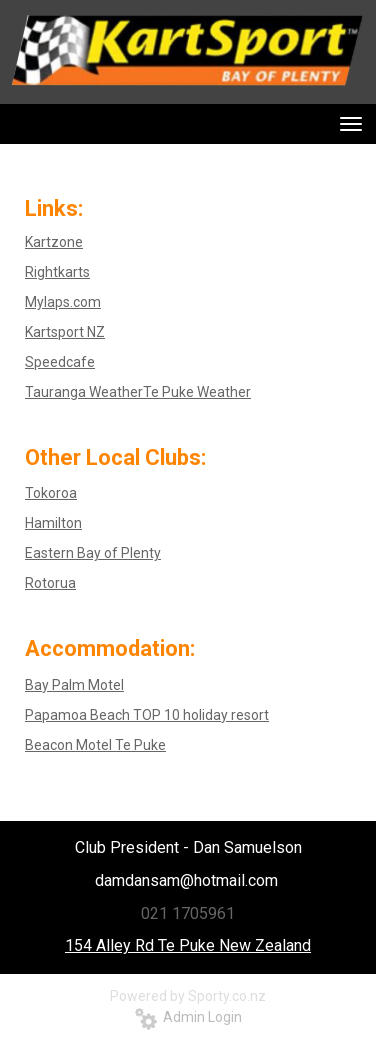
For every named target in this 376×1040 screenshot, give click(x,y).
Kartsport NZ (65, 332)
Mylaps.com (63, 302)
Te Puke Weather (197, 392)
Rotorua (50, 583)
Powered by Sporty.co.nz (188, 996)
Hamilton (53, 523)
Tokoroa (51, 493)
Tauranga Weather (84, 392)
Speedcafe (60, 362)
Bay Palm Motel (74, 685)
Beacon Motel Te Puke (95, 745)
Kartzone (54, 242)
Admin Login (188, 1017)
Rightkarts (57, 272)
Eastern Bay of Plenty (93, 553)
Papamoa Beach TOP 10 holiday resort (147, 715)
